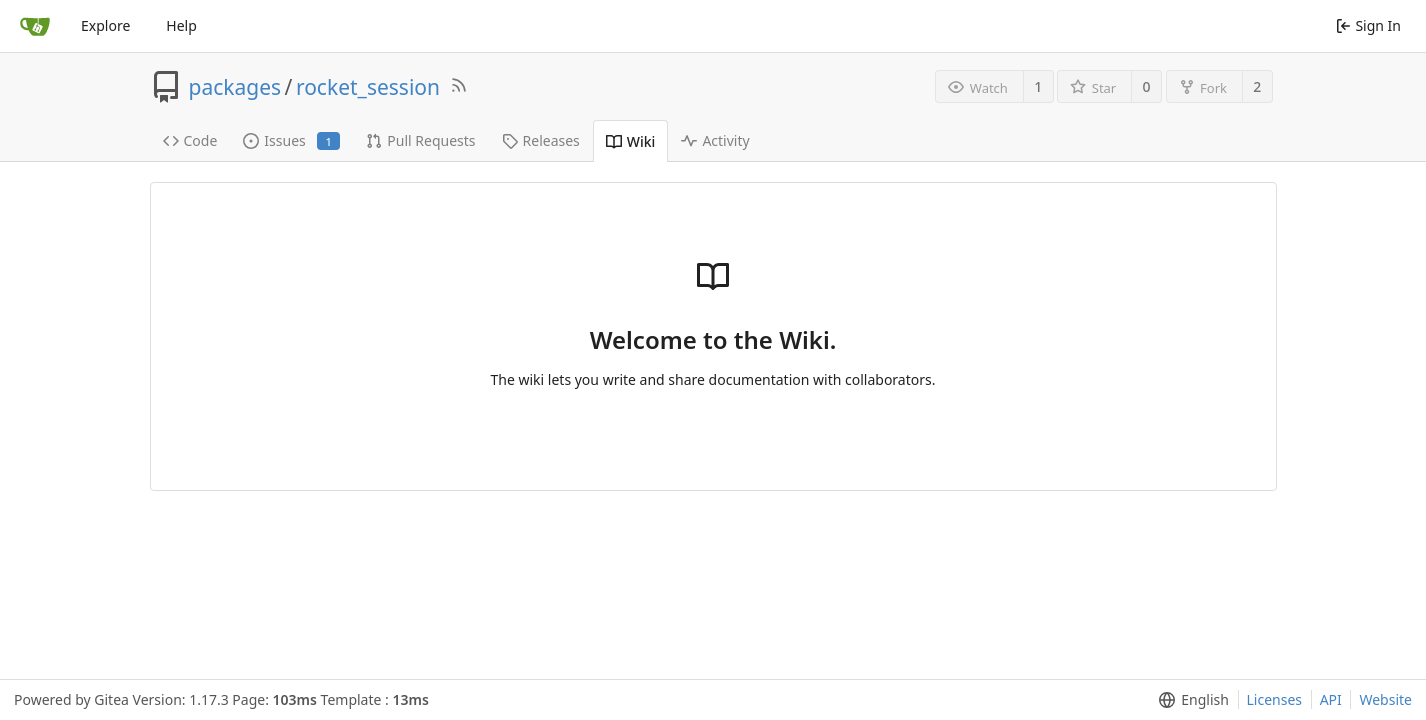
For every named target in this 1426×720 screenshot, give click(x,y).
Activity (715, 140)
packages (235, 87)
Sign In (1368, 25)
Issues (291, 140)
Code (190, 140)
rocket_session (368, 87)
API (1331, 699)
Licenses (1275, 699)
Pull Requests (420, 140)
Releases (541, 140)
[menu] (1189, 700)
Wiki (631, 141)
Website (1385, 699)
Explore (105, 25)
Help (181, 25)
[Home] (35, 26)
